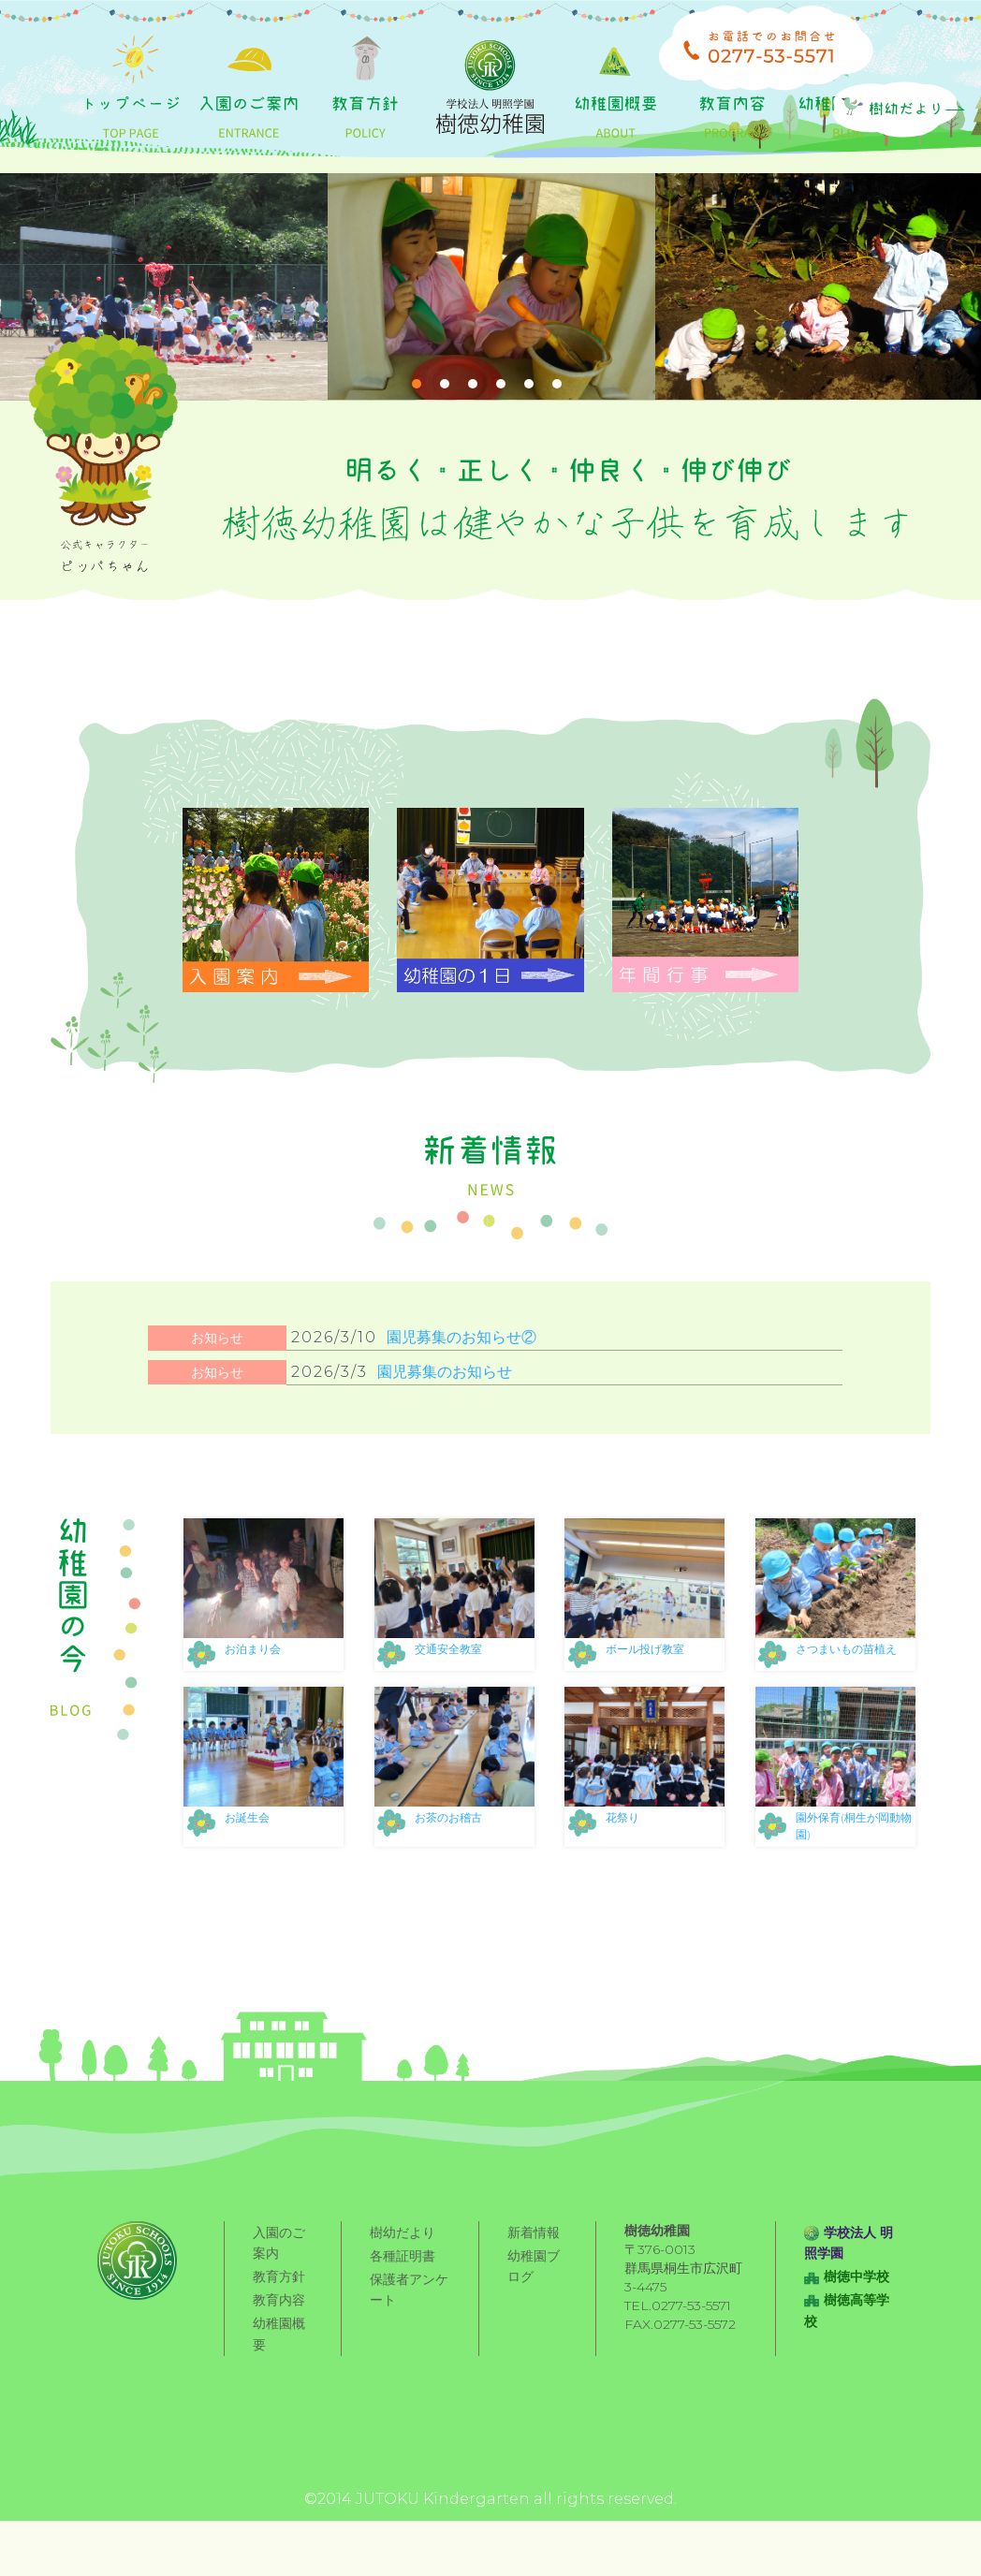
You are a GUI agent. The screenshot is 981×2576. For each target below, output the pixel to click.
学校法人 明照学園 (848, 2312)
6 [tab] (557, 454)
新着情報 (533, 2301)
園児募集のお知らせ (444, 1442)
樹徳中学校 (846, 2343)
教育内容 (279, 2364)
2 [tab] (444, 454)
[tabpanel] (164, 356)
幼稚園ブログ (533, 2333)
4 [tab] (500, 454)
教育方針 (279, 2343)
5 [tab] (529, 454)
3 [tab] (472, 454)
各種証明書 (402, 2322)
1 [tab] (416, 454)
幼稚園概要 (279, 2397)
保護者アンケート (409, 2354)
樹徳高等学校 (846, 2375)
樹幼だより (402, 2301)
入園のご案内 (279, 2312)
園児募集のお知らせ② (461, 1407)
